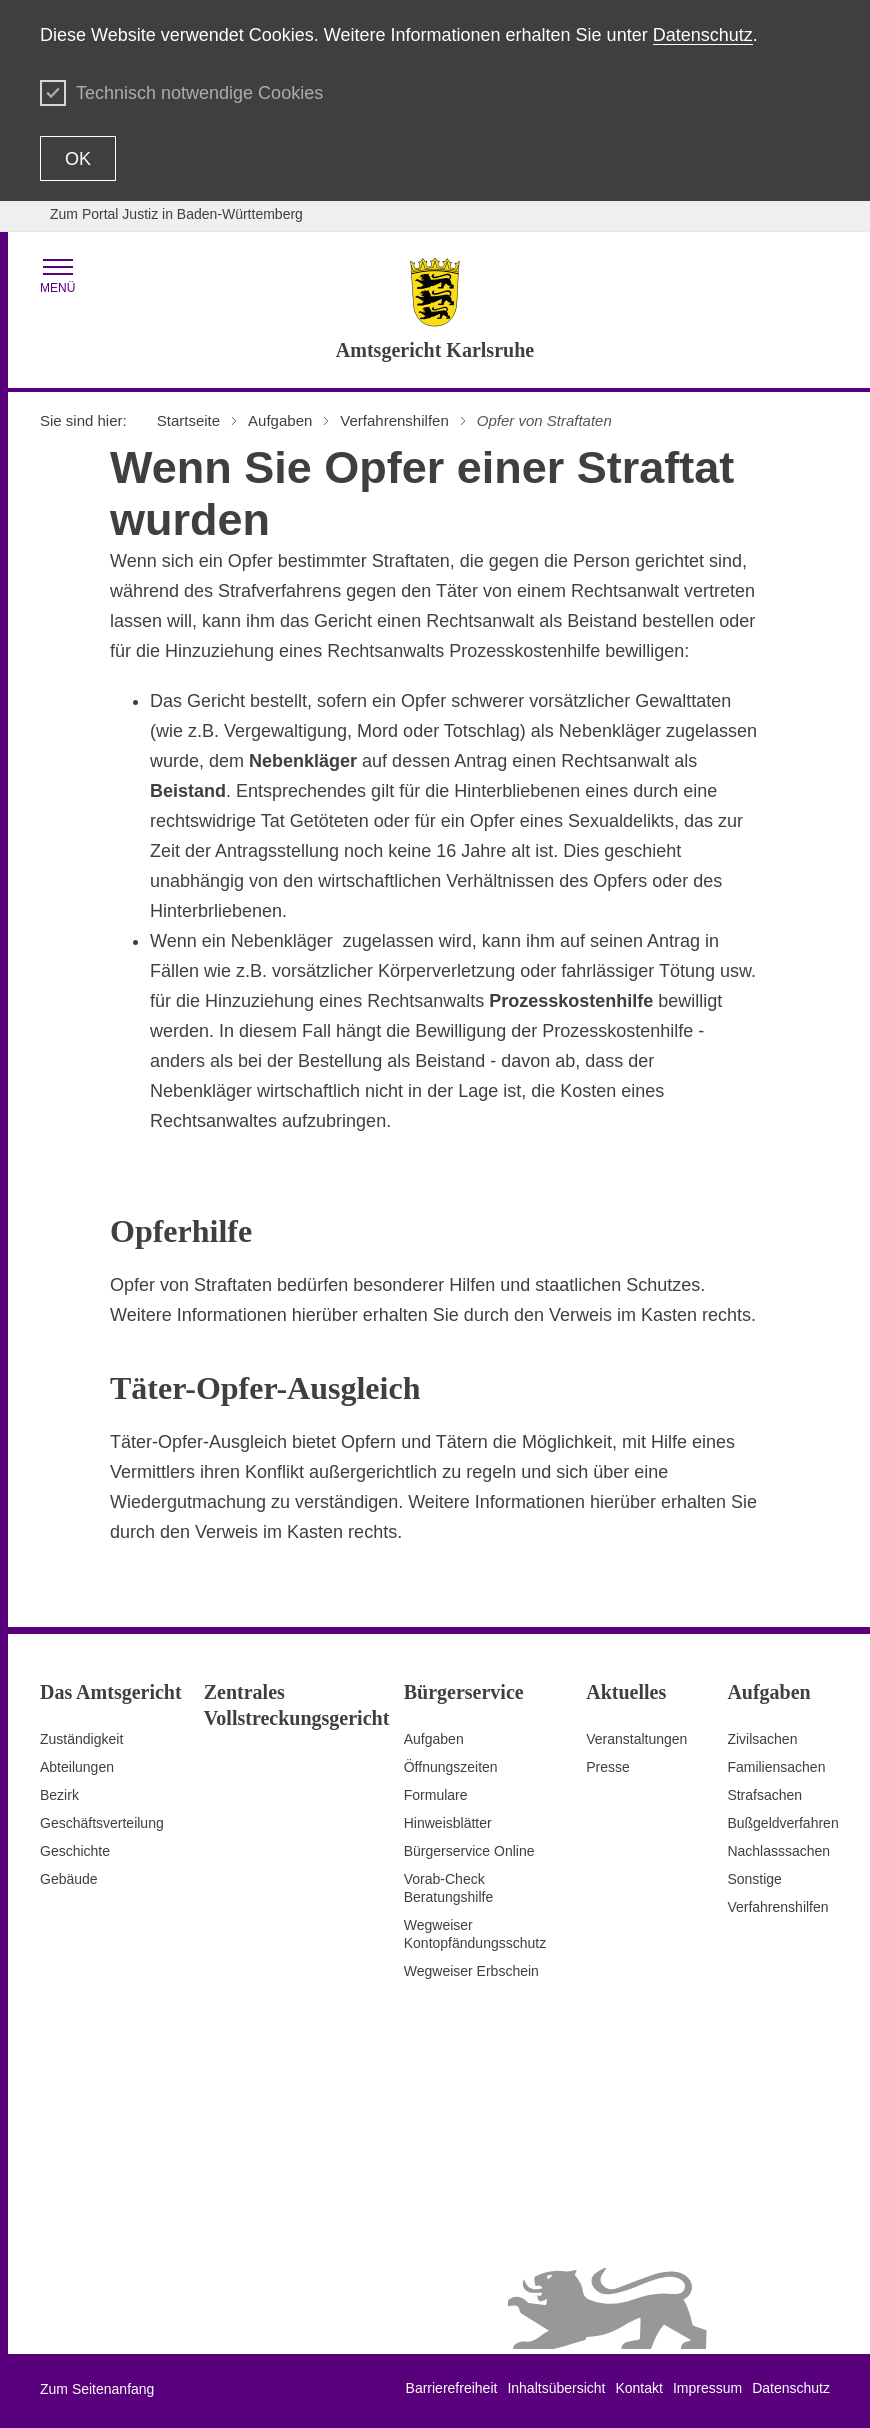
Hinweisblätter (448, 1823)
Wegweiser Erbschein (471, 1971)
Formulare (436, 1795)
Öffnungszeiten (451, 1767)
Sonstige (754, 1879)
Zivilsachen (762, 1739)
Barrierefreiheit (452, 2388)
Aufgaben (434, 1739)
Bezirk (59, 1795)
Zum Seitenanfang (97, 2389)
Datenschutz (703, 35)
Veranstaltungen (636, 1739)
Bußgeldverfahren (782, 1823)
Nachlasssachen (778, 1851)
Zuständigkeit (81, 1739)
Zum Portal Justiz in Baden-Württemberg (176, 214)
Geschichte (75, 1851)
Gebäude (69, 1879)
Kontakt (638, 2388)
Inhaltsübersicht (556, 2388)
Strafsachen (764, 1795)
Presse (608, 1767)
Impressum (707, 2388)
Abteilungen (77, 1767)
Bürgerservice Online (469, 1851)
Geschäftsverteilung (102, 1823)
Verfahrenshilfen (777, 1907)
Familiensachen (776, 1767)
